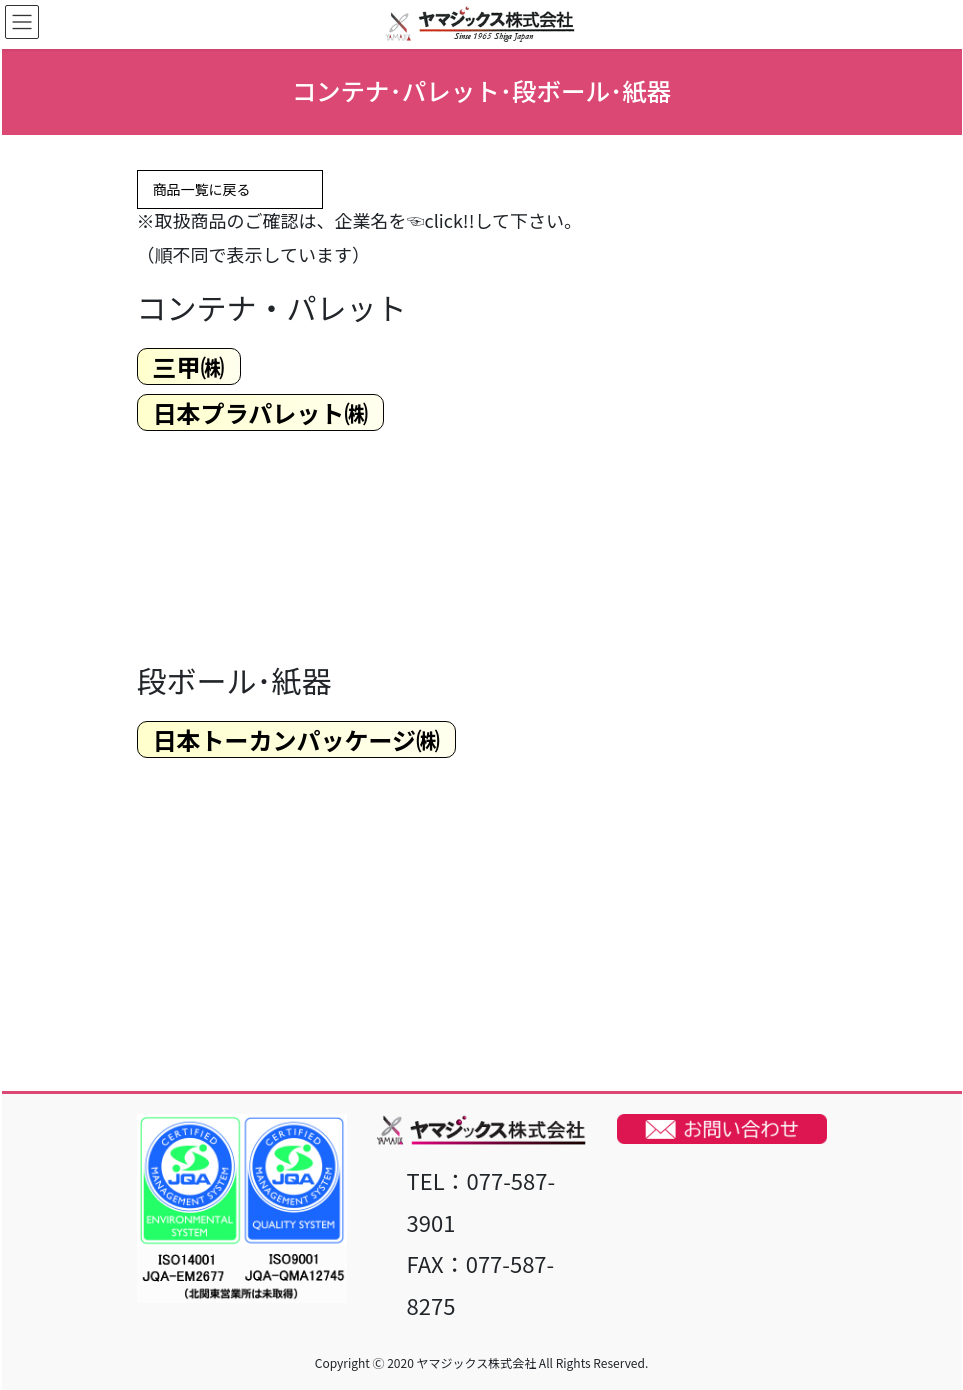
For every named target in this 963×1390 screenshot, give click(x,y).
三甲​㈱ (189, 366)
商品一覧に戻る (230, 190)
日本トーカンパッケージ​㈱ (297, 739)
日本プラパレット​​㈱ (261, 412)
